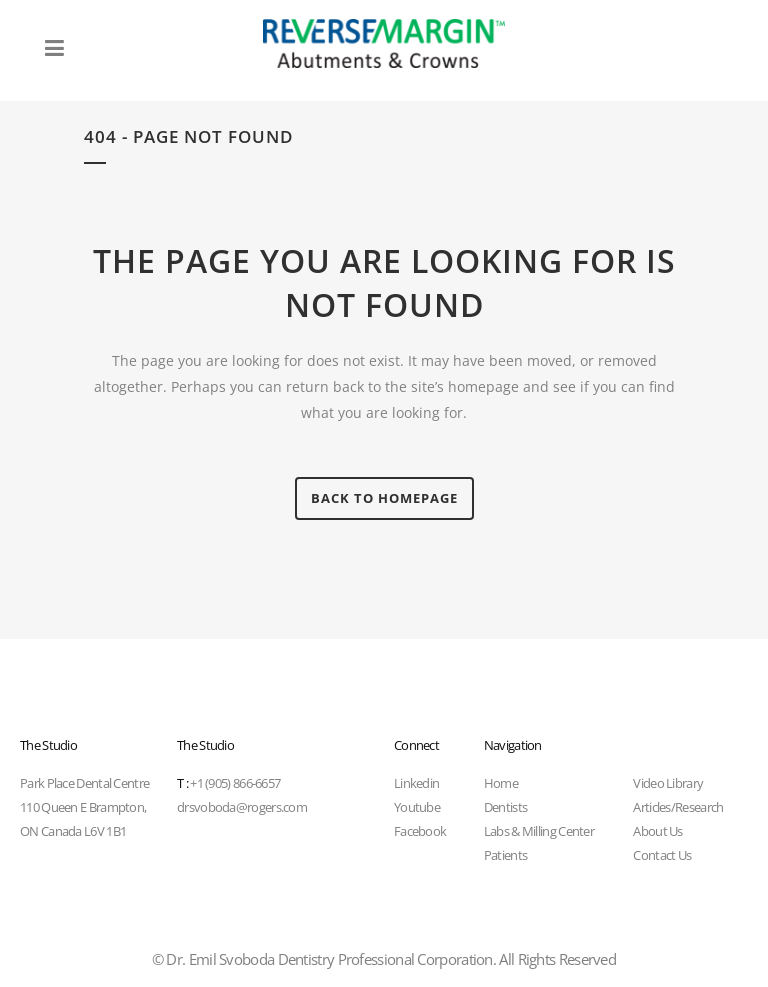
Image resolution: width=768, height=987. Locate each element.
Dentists (505, 807)
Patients (505, 855)
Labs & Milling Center (539, 831)
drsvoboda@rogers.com (242, 807)
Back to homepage (384, 498)
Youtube (417, 807)
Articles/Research (678, 807)
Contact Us (662, 855)
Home (501, 783)
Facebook (420, 831)
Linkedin (416, 783)
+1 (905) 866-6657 (228, 783)
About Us (657, 831)
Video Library (668, 783)
